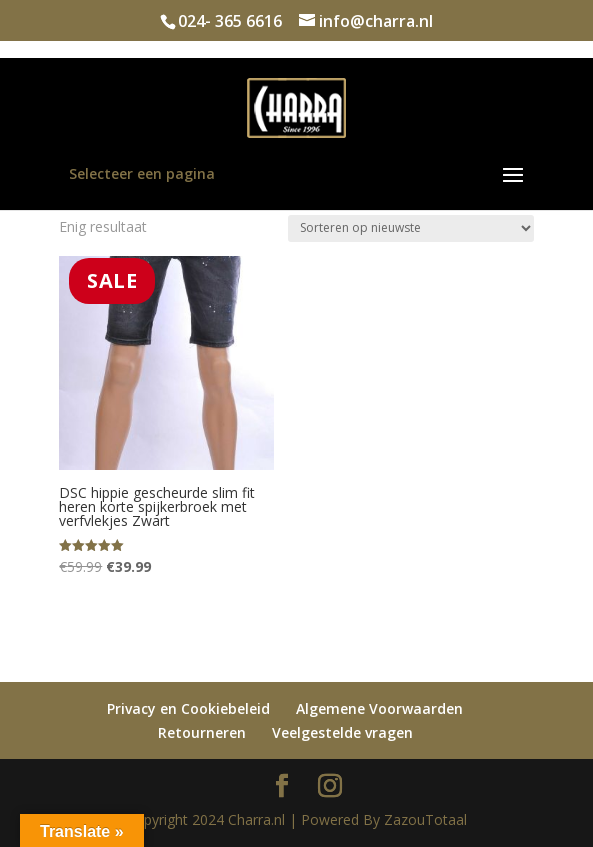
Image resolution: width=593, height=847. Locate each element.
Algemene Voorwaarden (379, 708)
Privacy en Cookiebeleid (188, 708)
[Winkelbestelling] (411, 228)
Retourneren (202, 732)
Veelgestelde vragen (342, 732)
